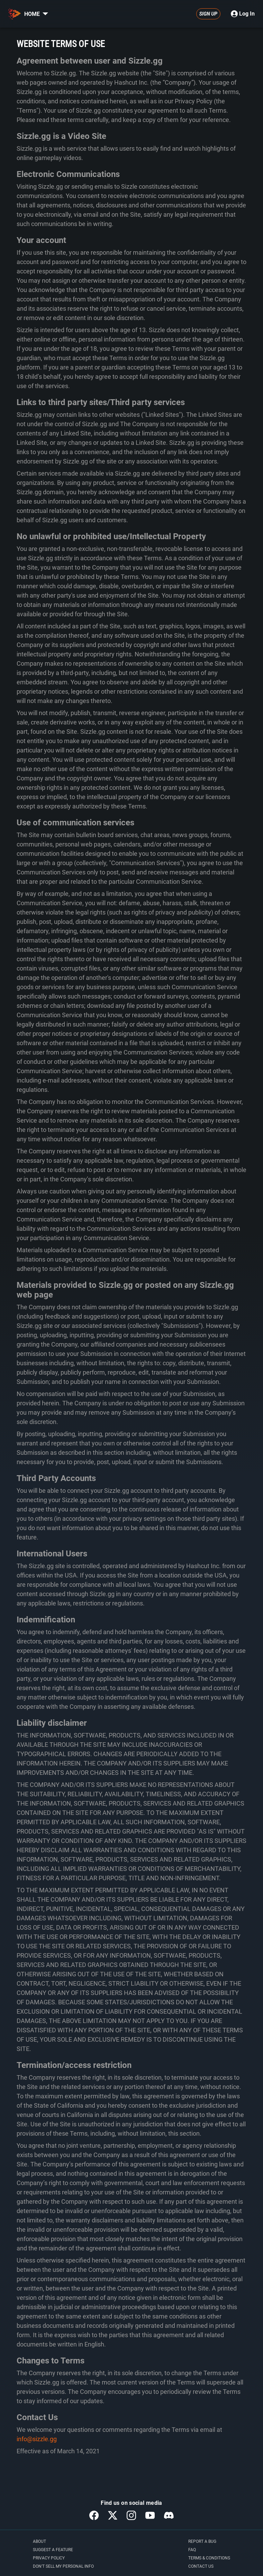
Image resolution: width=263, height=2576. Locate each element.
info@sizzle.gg (37, 2439)
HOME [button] (36, 13)
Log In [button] (243, 14)
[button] (45, 13)
